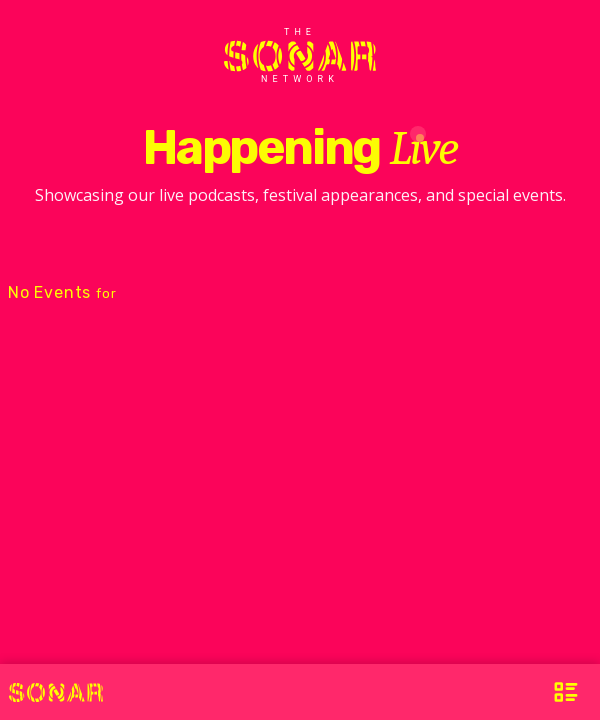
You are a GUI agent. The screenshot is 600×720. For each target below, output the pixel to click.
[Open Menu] (566, 692)
